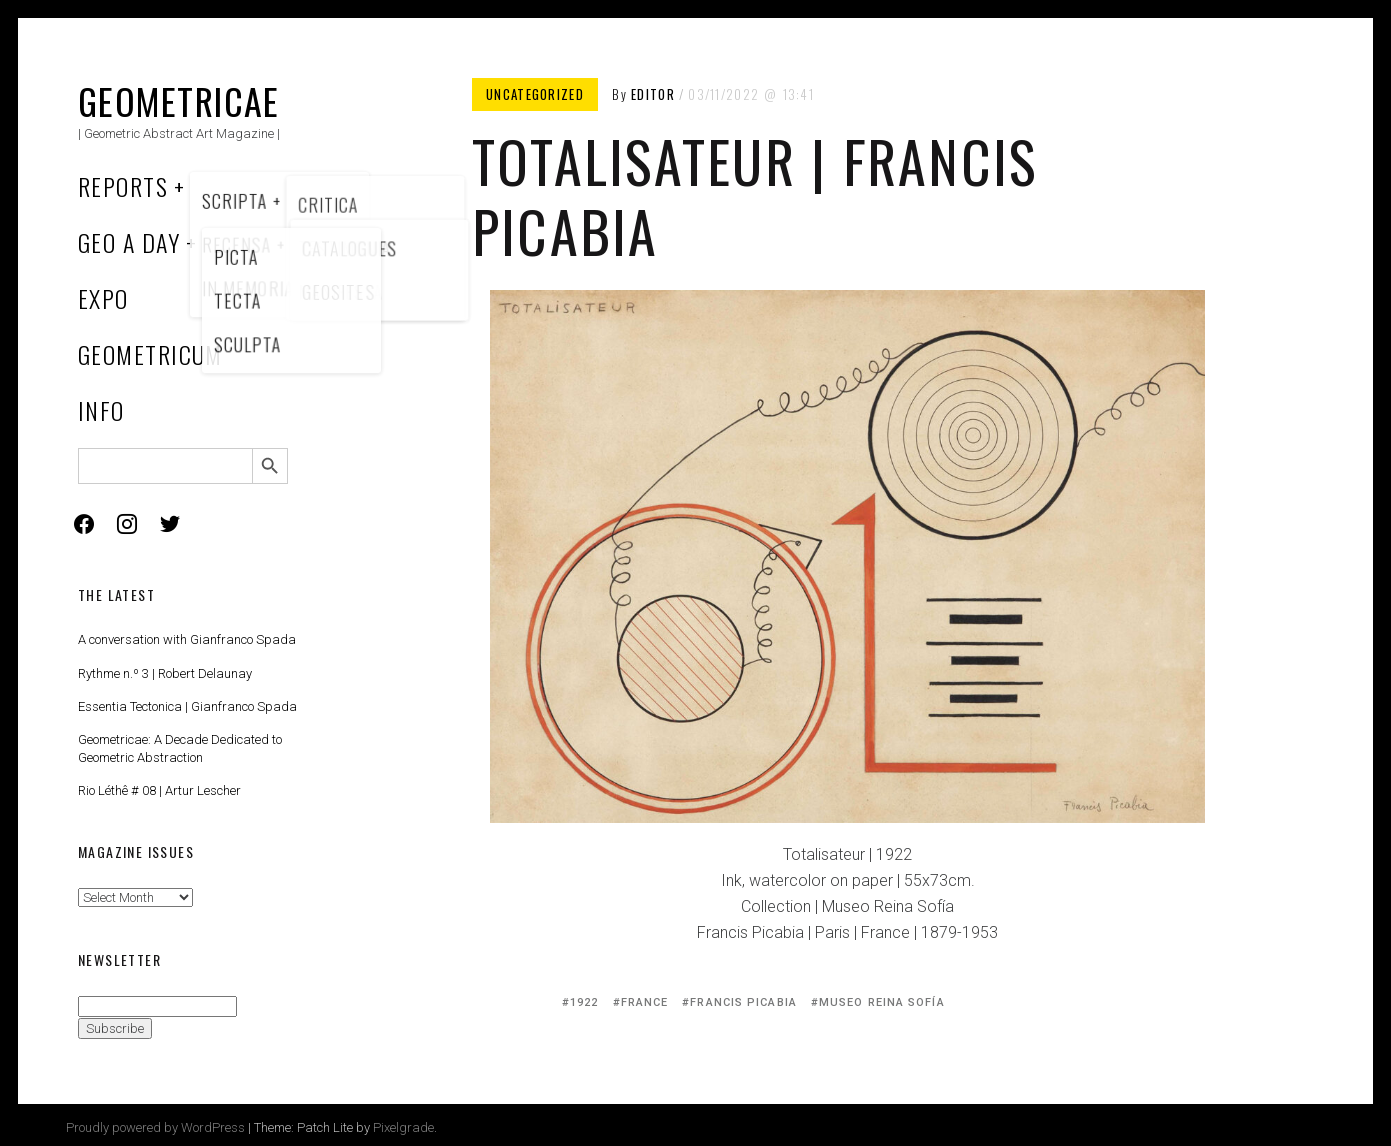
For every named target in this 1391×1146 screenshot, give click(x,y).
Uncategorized (535, 94)
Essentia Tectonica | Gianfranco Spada (187, 706)
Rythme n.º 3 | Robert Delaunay (165, 673)
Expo (103, 298)
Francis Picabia (743, 1002)
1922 (584, 1002)
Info (101, 410)
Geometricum (150, 354)
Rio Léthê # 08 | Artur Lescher (159, 790)
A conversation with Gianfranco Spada (187, 639)
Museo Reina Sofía (882, 1002)
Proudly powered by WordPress (155, 1127)
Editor (653, 94)
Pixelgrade (403, 1127)
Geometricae (179, 100)
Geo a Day (129, 242)
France (645, 1002)
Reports (123, 186)
